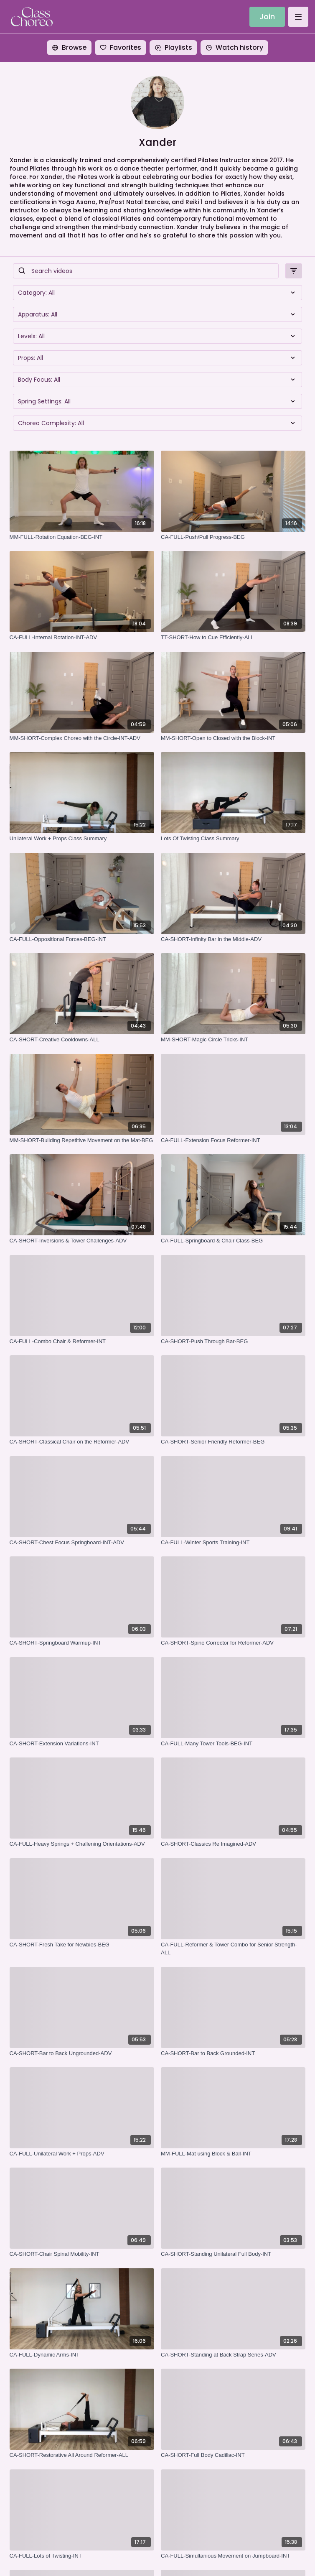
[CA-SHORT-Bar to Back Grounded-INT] (233, 2053)
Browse (69, 47)
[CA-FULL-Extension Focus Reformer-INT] (233, 1140)
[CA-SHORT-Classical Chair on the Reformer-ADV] (82, 1442)
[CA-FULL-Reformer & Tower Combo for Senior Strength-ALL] (233, 1949)
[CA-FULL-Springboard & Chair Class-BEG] (233, 1241)
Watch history (234, 47)
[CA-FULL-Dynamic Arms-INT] (82, 2355)
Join (267, 16)
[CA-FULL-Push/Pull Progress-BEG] (233, 537)
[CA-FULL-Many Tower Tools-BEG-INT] (233, 1743)
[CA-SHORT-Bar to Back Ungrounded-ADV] (82, 2053)
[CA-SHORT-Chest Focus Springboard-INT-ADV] (82, 1542)
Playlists (173, 47)
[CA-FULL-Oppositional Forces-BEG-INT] (82, 939)
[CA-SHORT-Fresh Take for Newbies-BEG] (82, 1945)
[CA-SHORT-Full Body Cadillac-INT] (233, 2455)
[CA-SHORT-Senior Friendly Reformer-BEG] (233, 1442)
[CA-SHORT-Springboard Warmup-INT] (82, 1643)
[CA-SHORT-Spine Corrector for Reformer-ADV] (233, 1643)
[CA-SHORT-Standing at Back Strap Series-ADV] (233, 2355)
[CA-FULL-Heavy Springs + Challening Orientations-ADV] (82, 1844)
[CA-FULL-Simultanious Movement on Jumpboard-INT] (233, 2556)
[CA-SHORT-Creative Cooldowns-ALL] (82, 1040)
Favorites (120, 47)
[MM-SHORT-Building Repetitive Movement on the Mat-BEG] (82, 1140)
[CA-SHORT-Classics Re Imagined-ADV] (233, 1844)
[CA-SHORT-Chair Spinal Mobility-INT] (82, 2254)
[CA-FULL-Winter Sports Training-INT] (233, 1542)
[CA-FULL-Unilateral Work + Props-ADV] (82, 2154)
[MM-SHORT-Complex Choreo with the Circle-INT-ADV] (82, 738)
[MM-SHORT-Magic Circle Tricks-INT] (233, 1040)
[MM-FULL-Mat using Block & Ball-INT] (233, 2154)
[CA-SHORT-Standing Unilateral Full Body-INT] (233, 2254)
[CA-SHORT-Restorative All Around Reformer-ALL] (82, 2455)
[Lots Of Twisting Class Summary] (233, 838)
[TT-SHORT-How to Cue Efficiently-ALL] (233, 637)
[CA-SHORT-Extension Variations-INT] (82, 1743)
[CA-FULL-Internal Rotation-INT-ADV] (82, 637)
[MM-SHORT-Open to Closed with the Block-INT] (233, 738)
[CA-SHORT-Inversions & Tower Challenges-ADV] (82, 1241)
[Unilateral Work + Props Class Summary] (82, 838)
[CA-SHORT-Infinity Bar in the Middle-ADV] (233, 939)
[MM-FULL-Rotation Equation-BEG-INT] (82, 537)
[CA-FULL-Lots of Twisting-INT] (82, 2556)
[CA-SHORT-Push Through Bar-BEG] (233, 1341)
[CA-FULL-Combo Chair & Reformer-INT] (82, 1341)
